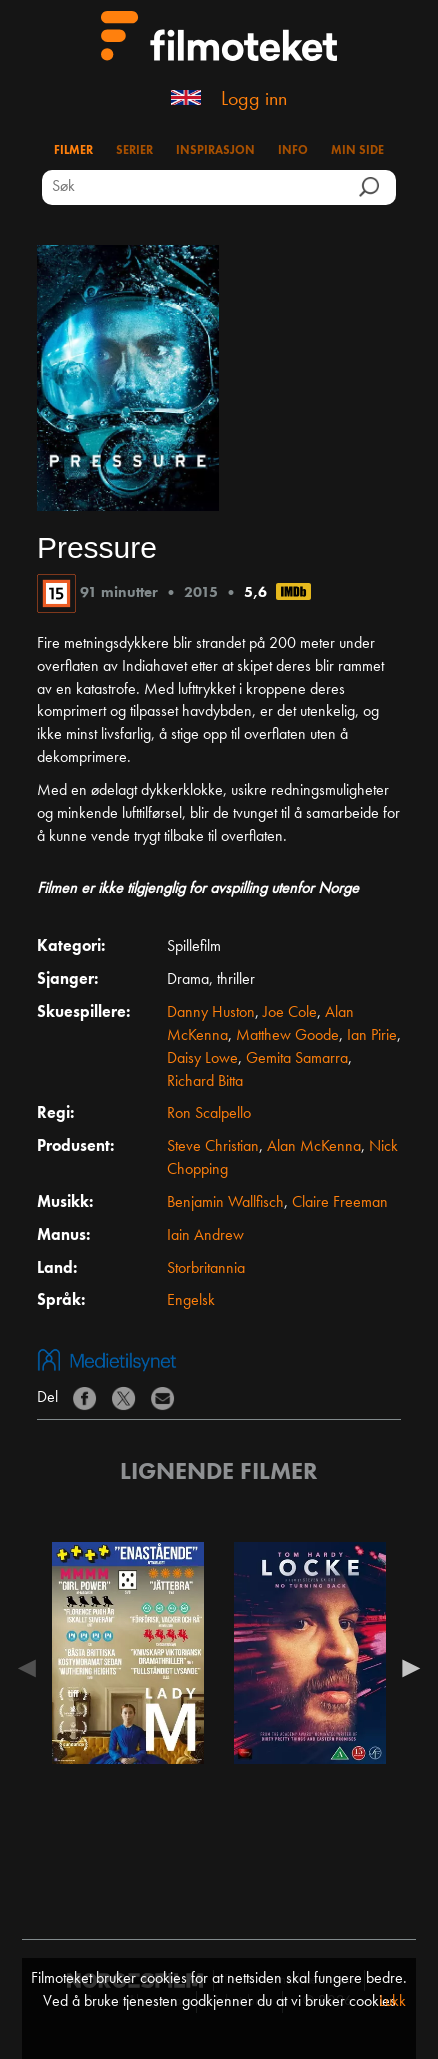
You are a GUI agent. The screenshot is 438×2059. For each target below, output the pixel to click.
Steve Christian (213, 1147)
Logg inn (254, 100)
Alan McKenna (314, 1147)
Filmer (73, 151)
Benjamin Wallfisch (225, 1203)
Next (406, 1668)
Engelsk (191, 1301)
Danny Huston (211, 1013)
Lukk (392, 2002)
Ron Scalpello (209, 1114)
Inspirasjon (215, 151)
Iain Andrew (205, 1236)
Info (293, 151)
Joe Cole (290, 1013)
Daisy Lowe (202, 1059)
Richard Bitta (205, 1082)
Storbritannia (206, 1269)
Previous (32, 1668)
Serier (134, 151)
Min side (357, 151)
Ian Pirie (372, 1036)
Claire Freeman (340, 1203)
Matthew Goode (287, 1036)
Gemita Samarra (297, 1059)
